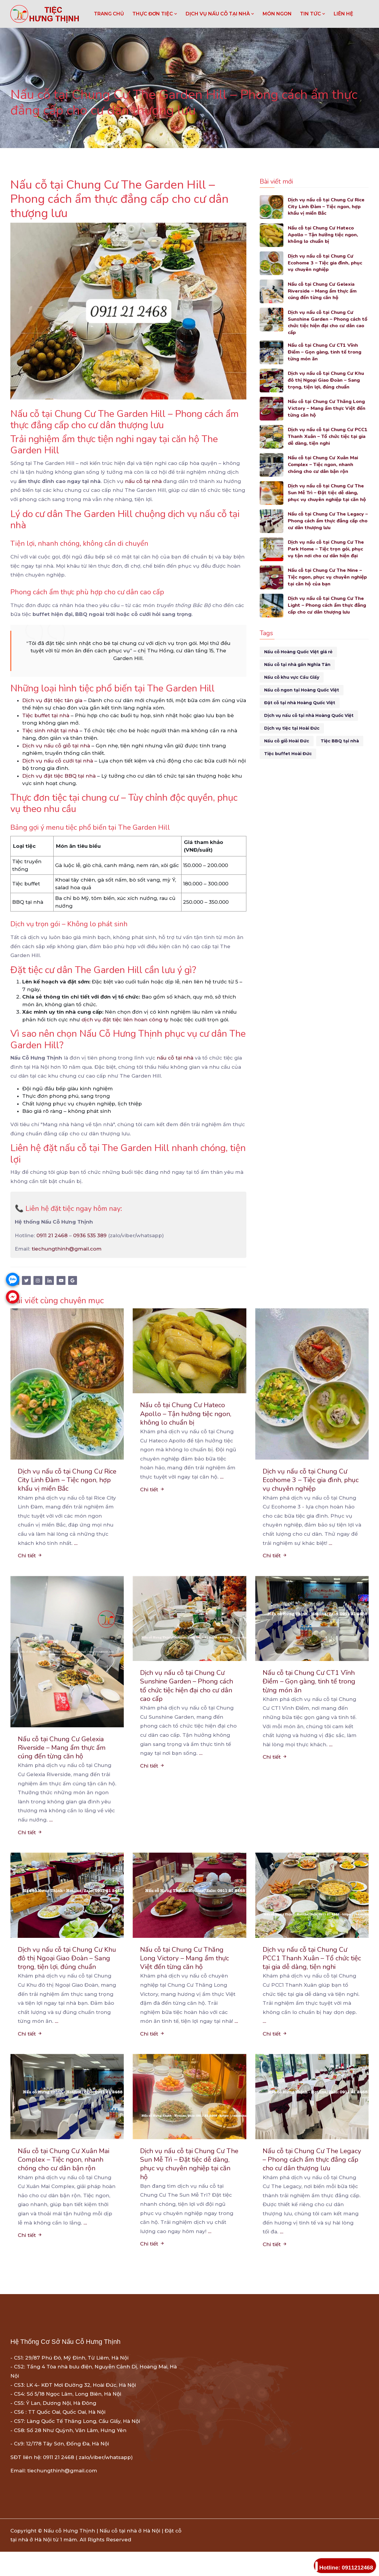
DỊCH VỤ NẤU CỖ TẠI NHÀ (220, 14)
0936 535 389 (90, 1235)
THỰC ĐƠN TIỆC (154, 14)
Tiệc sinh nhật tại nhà (50, 731)
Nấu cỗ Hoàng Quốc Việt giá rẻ (298, 653)
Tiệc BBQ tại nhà (340, 742)
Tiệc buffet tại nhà (45, 715)
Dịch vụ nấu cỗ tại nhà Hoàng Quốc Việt (309, 717)
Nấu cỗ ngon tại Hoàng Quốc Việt (301, 691)
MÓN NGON (277, 14)
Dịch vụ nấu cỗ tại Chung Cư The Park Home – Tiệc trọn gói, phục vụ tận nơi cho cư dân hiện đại (327, 550)
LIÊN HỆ (343, 14)
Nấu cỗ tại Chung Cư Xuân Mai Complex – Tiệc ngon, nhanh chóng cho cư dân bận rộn (325, 466)
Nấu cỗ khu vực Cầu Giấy (291, 678)
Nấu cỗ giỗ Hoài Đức (286, 742)
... (76, 1544)
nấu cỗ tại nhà (143, 481)
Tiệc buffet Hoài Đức (288, 755)
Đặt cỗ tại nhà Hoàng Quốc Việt (299, 704)
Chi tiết (30, 1557)
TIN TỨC (312, 14)
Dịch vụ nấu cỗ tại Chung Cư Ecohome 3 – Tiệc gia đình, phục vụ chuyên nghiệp (327, 263)
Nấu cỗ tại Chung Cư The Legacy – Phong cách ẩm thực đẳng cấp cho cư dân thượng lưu (327, 522)
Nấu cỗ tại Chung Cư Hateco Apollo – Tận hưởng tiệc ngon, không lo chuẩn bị (325, 235)
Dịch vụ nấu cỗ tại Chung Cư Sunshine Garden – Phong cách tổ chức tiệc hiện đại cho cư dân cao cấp (326, 323)
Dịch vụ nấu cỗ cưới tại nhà (57, 761)
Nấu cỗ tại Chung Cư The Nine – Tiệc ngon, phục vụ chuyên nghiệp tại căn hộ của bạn (326, 578)
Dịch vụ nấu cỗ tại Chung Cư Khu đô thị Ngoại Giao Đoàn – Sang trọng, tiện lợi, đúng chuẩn (327, 381)
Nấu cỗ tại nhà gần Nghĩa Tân (297, 666)
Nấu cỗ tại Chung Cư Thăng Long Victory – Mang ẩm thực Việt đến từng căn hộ (328, 409)
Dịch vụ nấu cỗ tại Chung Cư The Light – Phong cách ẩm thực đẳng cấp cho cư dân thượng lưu (327, 606)
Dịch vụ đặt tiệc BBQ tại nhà (59, 776)
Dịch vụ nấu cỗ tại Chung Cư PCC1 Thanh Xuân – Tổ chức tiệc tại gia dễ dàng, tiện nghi (327, 438)
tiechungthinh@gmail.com (67, 1249)
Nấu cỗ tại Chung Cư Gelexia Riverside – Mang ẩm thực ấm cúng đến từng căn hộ (324, 291)
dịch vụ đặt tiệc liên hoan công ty (124, 1020)
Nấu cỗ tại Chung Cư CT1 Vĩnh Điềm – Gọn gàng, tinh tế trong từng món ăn (326, 353)
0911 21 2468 (52, 1235)
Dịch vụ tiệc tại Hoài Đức (291, 729)
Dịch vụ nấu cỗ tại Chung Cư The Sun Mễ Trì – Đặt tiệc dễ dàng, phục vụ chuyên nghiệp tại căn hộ (328, 494)
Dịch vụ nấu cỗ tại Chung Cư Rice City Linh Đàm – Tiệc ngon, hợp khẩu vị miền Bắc (328, 207)
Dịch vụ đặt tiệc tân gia (52, 700)
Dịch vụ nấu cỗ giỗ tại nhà (56, 746)
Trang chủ (109, 14)
